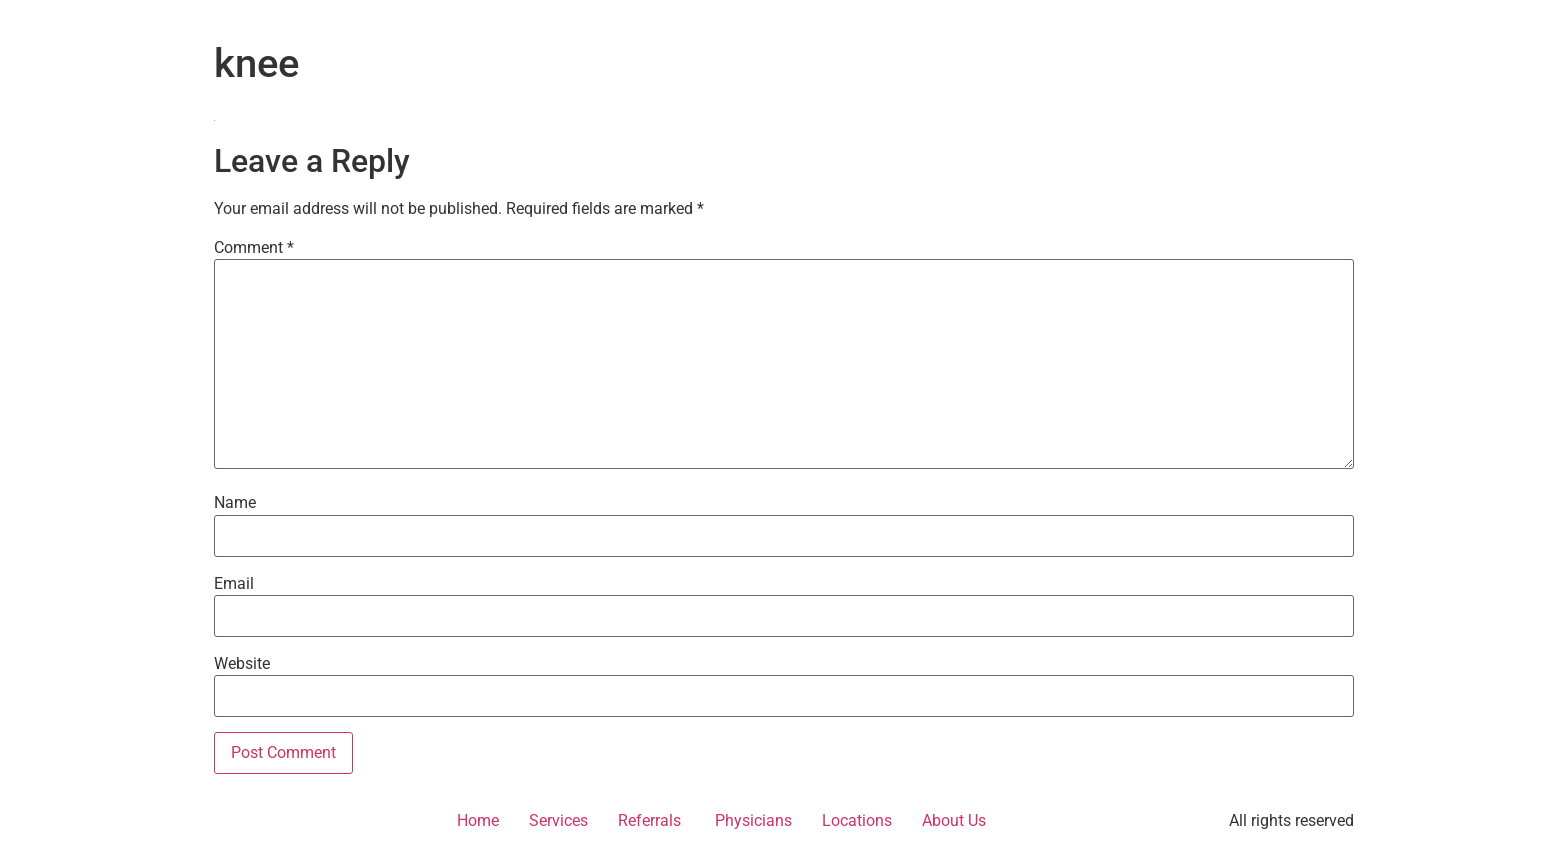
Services (558, 820)
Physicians (751, 820)
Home (478, 820)
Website (242, 664)
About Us (954, 820)
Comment (254, 248)
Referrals (649, 820)
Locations (857, 820)
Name (235, 503)
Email (234, 584)
